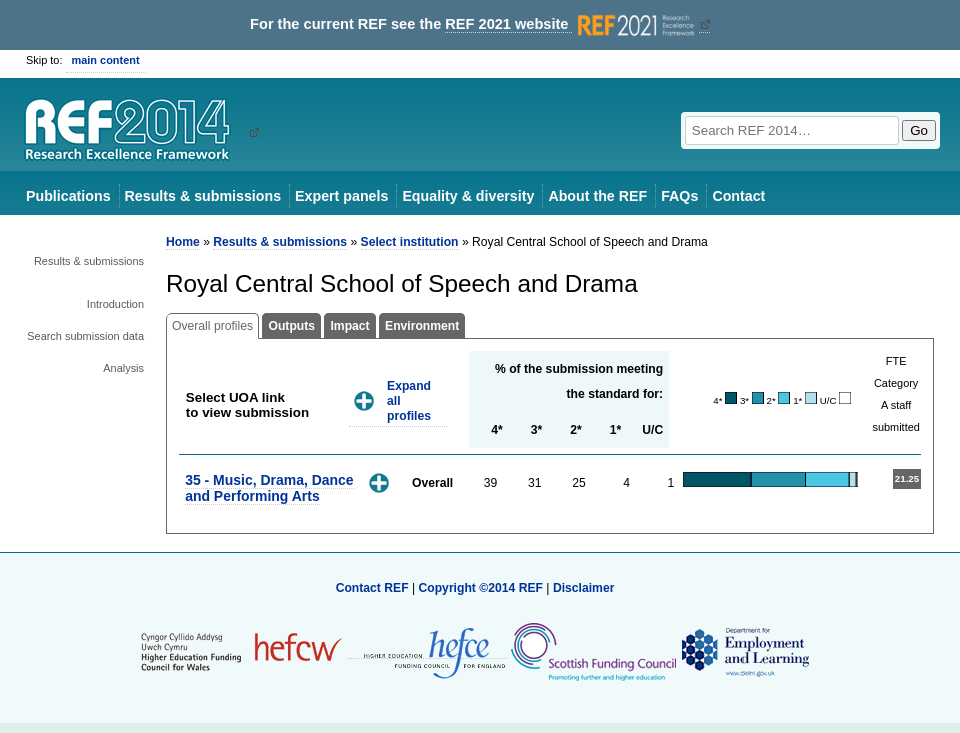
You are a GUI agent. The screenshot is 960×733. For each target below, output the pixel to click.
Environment (422, 326)
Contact (738, 196)
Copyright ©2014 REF (482, 588)
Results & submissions (203, 196)
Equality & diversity (468, 196)
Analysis (123, 368)
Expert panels (341, 196)
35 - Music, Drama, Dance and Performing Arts (269, 487)
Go (919, 130)
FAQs (679, 196)
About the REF (597, 196)
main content (106, 60)
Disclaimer (584, 588)
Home (183, 242)
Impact (349, 326)
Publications (68, 196)
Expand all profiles (409, 400)
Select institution (410, 242)
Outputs (291, 326)
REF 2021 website (571, 24)
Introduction (115, 304)
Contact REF (372, 588)
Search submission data (85, 336)
